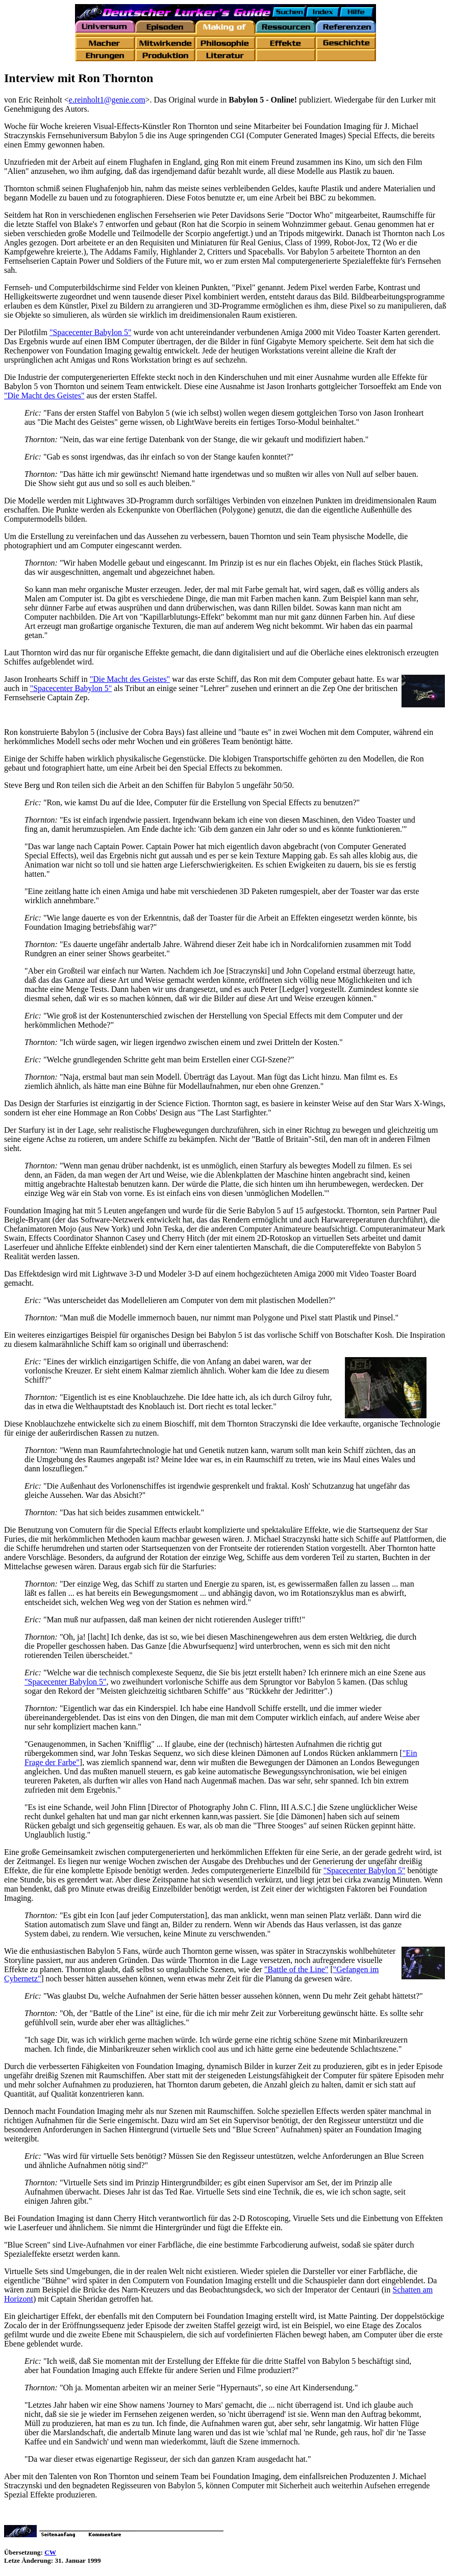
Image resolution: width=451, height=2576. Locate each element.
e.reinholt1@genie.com (107, 99)
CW (50, 2552)
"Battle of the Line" (296, 1969)
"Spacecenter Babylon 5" (90, 332)
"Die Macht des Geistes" (44, 395)
